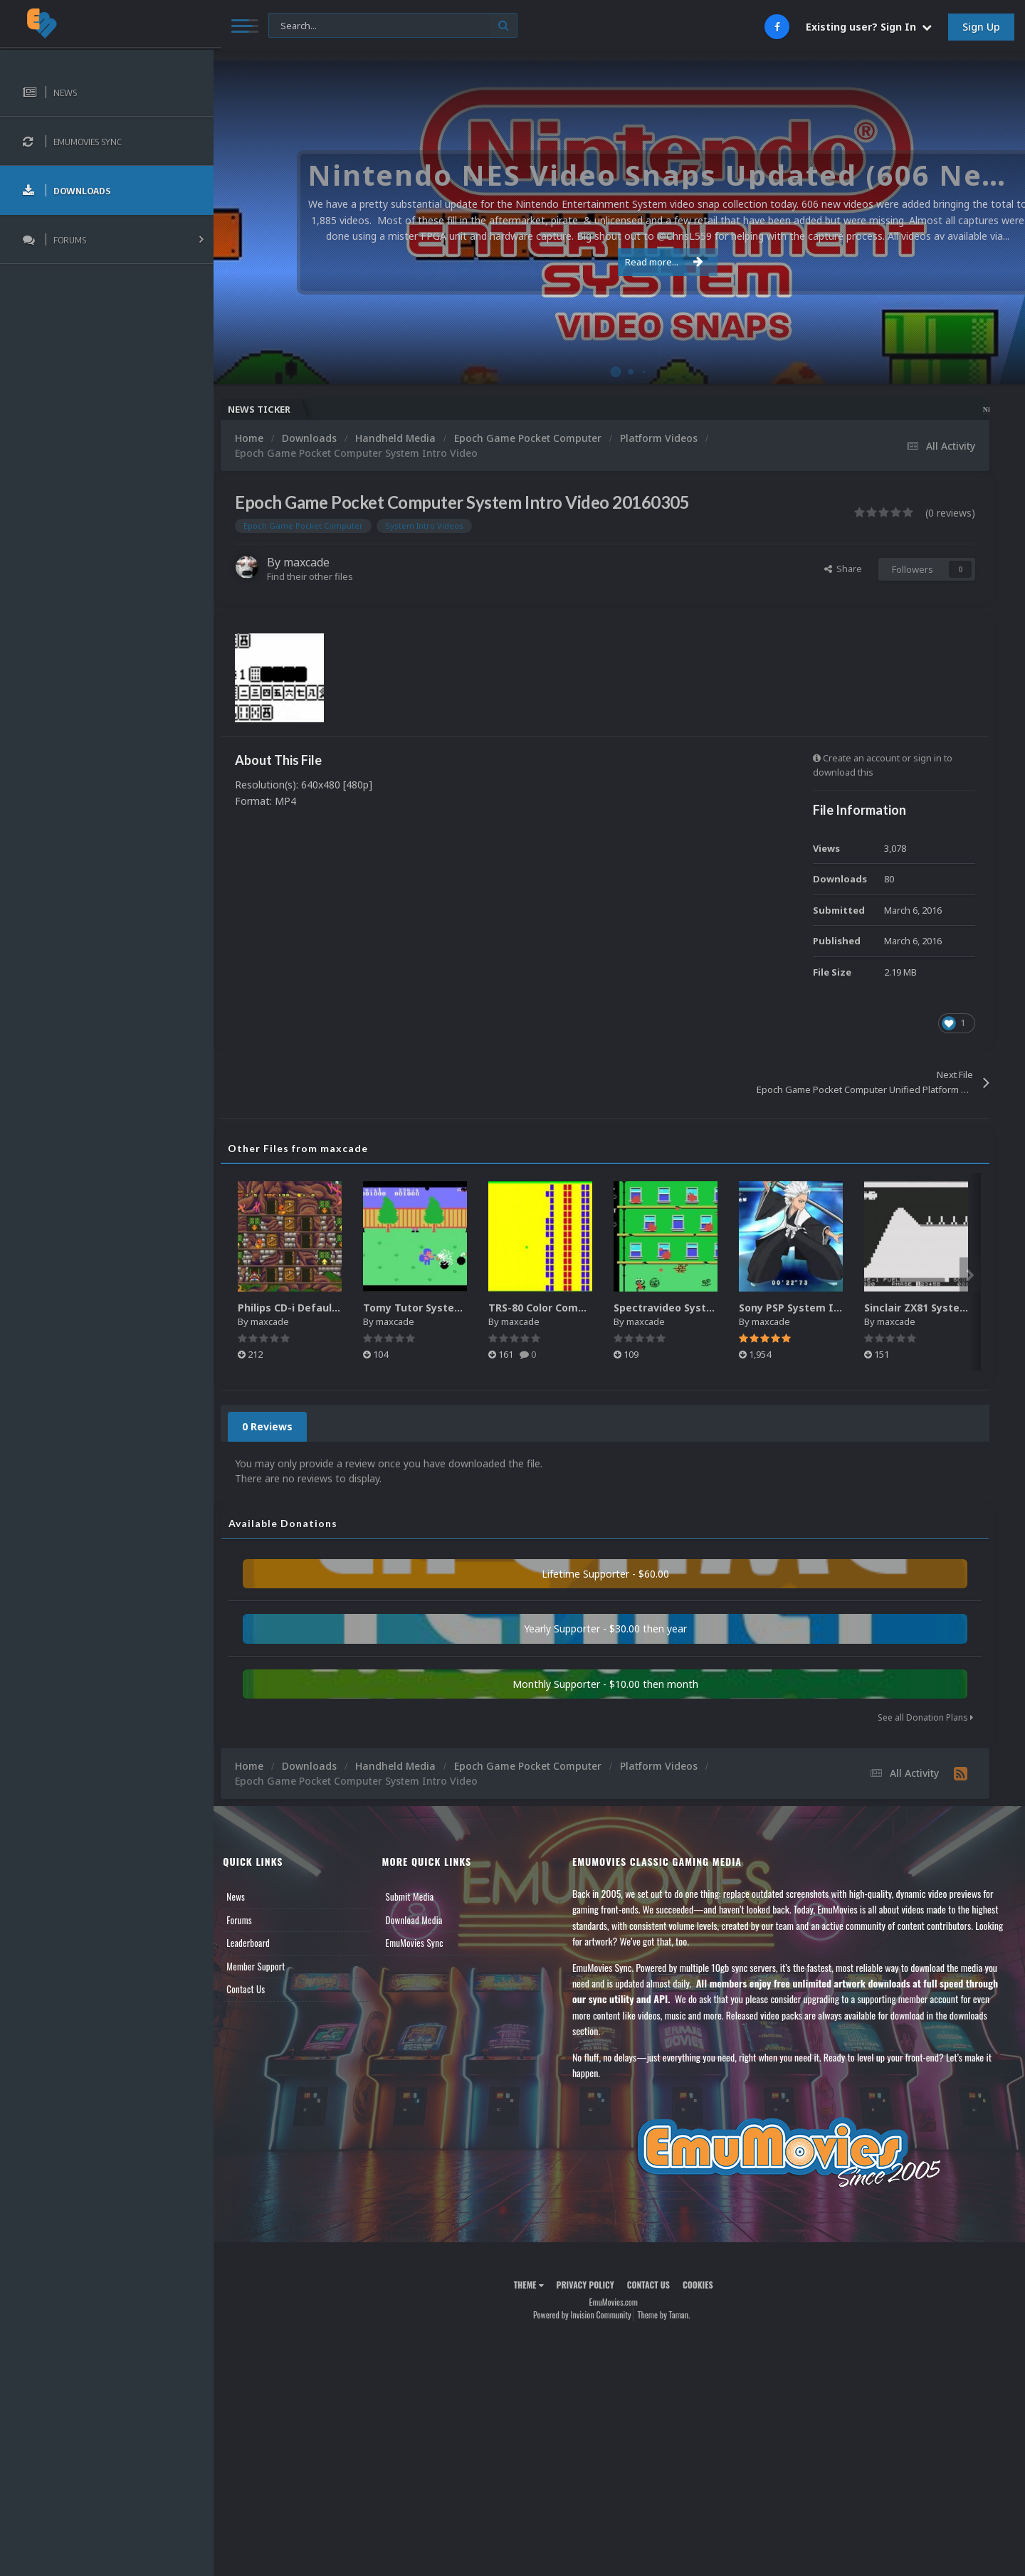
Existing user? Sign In (869, 26)
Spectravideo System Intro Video (711, 1307)
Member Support (267, 1966)
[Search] (386, 26)
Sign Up (981, 26)
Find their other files (322, 576)
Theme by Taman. (669, 2314)
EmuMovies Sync (424, 1943)
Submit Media (419, 1896)
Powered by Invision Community (588, 2314)
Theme (535, 2285)
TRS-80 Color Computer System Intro (595, 1307)
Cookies (703, 2285)
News (247, 1896)
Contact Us (257, 1989)
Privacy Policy (591, 2285)
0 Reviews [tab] (279, 1426)
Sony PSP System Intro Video (825, 1307)
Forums (251, 1920)
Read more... (617, 261)
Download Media (423, 1920)
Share (843, 568)
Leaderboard (260, 1943)
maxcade (318, 562)
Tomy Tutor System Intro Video (456, 1307)
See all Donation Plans (925, 1717)
